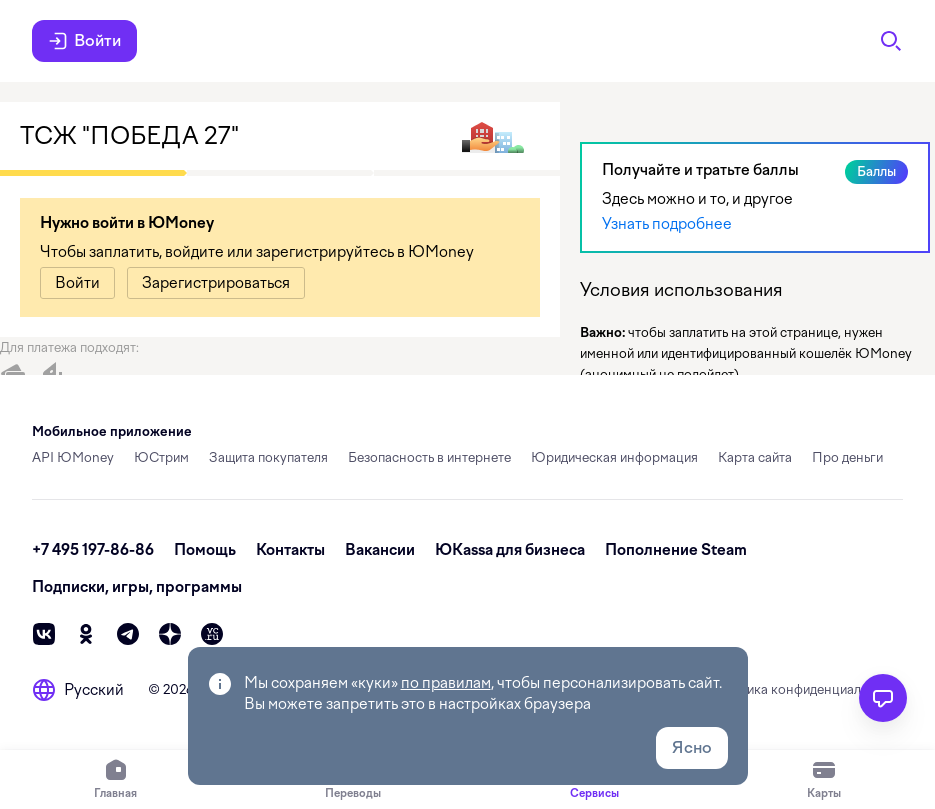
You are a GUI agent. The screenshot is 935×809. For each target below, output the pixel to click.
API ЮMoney (73, 457)
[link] (77, 283)
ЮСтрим (161, 457)
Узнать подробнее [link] (667, 224)
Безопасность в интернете (429, 457)
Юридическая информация (614, 457)
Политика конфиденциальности (805, 689)
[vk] (44, 634)
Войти (84, 41)
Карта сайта (755, 457)
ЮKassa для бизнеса (510, 550)
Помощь (205, 550)
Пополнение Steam (676, 550)
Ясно (692, 747)
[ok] (86, 634)
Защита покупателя (268, 457)
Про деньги (847, 457)
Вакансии (380, 550)
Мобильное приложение (112, 431)
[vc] (212, 634)
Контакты (290, 550)
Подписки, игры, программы (137, 587)
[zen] (170, 634)
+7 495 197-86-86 (93, 550)
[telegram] (128, 634)
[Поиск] (891, 41)
